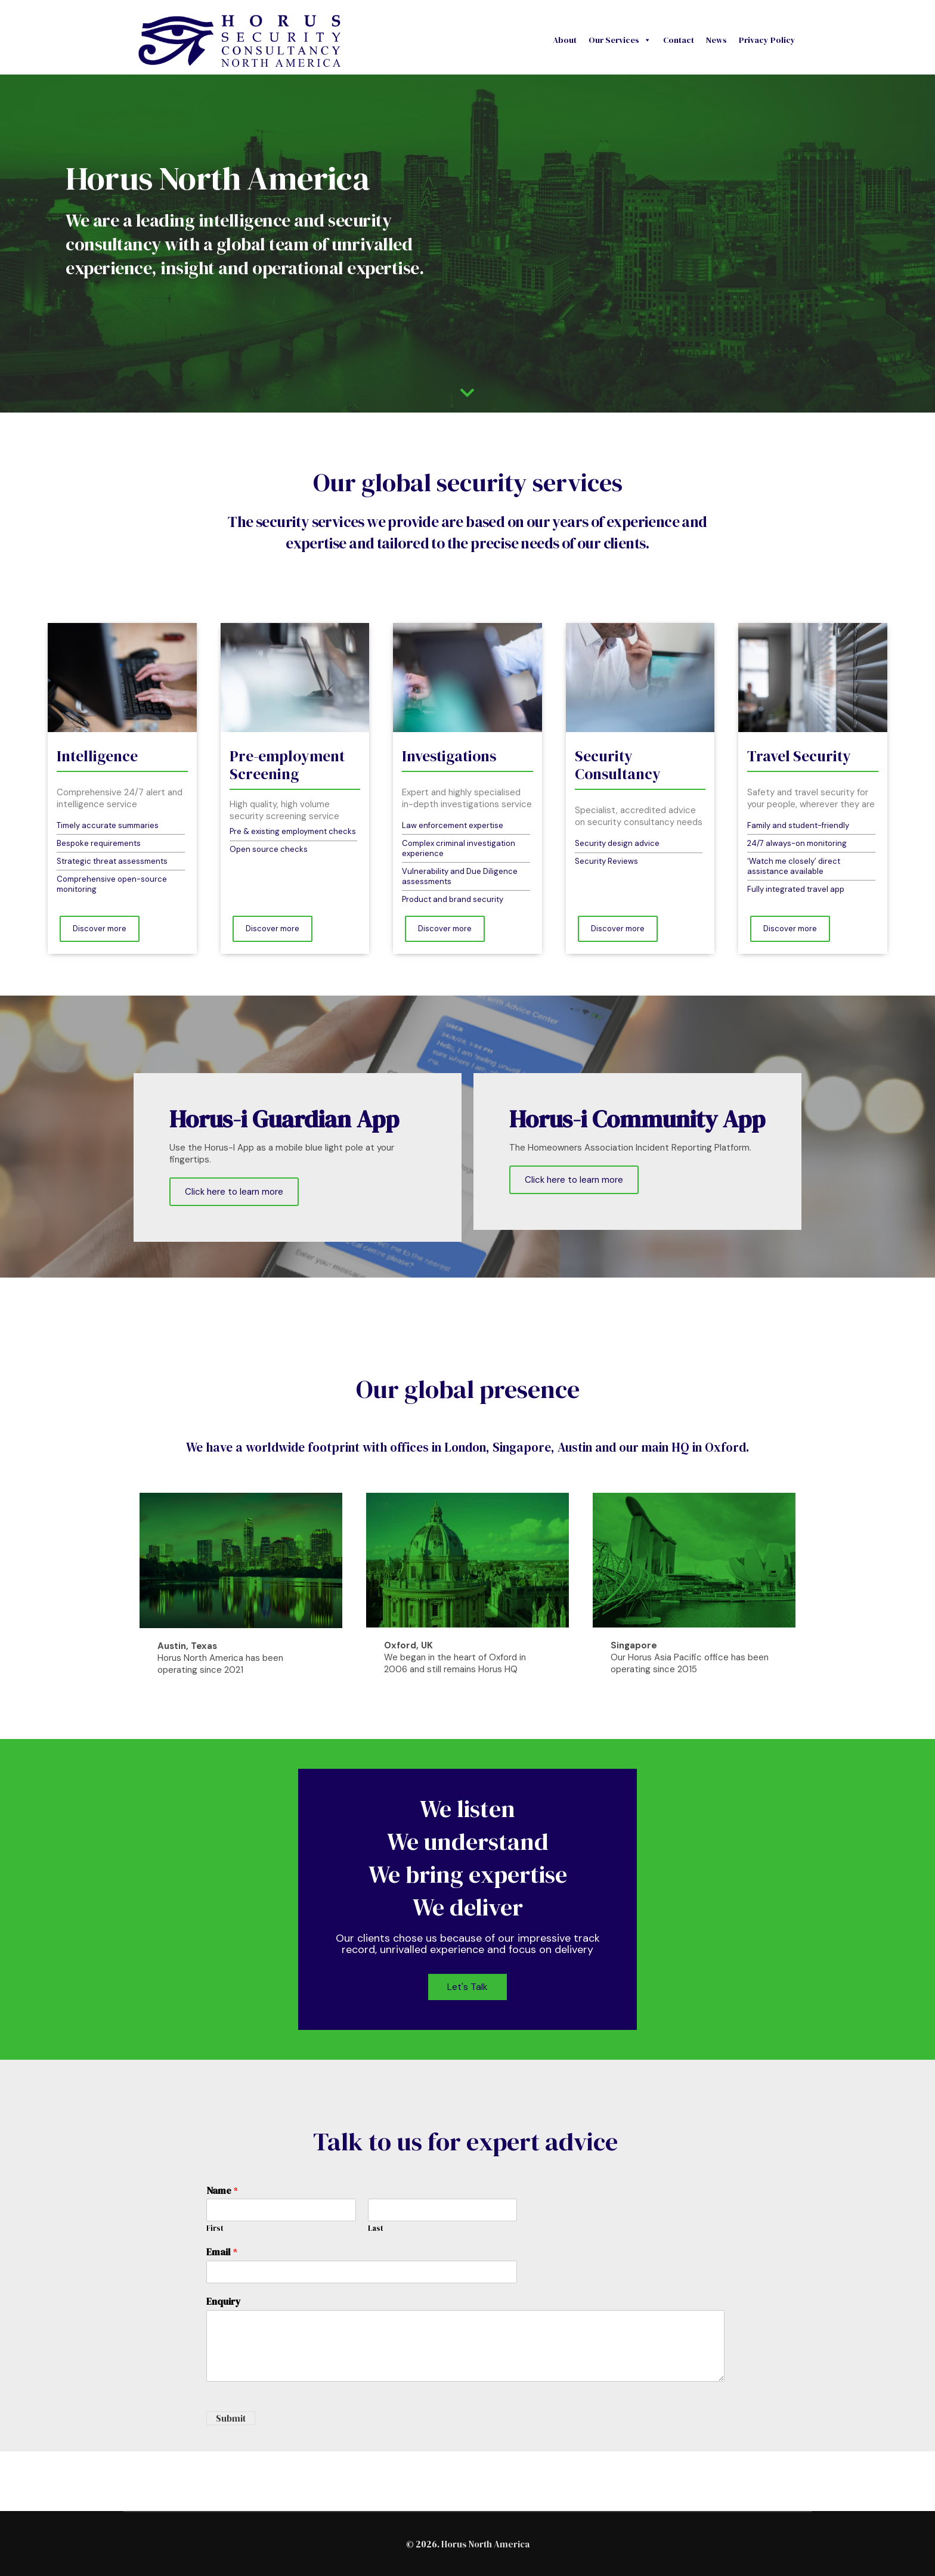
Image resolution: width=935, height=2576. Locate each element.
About (565, 40)
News (716, 40)
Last (375, 2228)
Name (222, 2190)
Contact (678, 40)
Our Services (620, 40)
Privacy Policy (767, 40)
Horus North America (485, 2544)
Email (221, 2252)
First (215, 2228)
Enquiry (223, 2301)
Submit (231, 2418)
